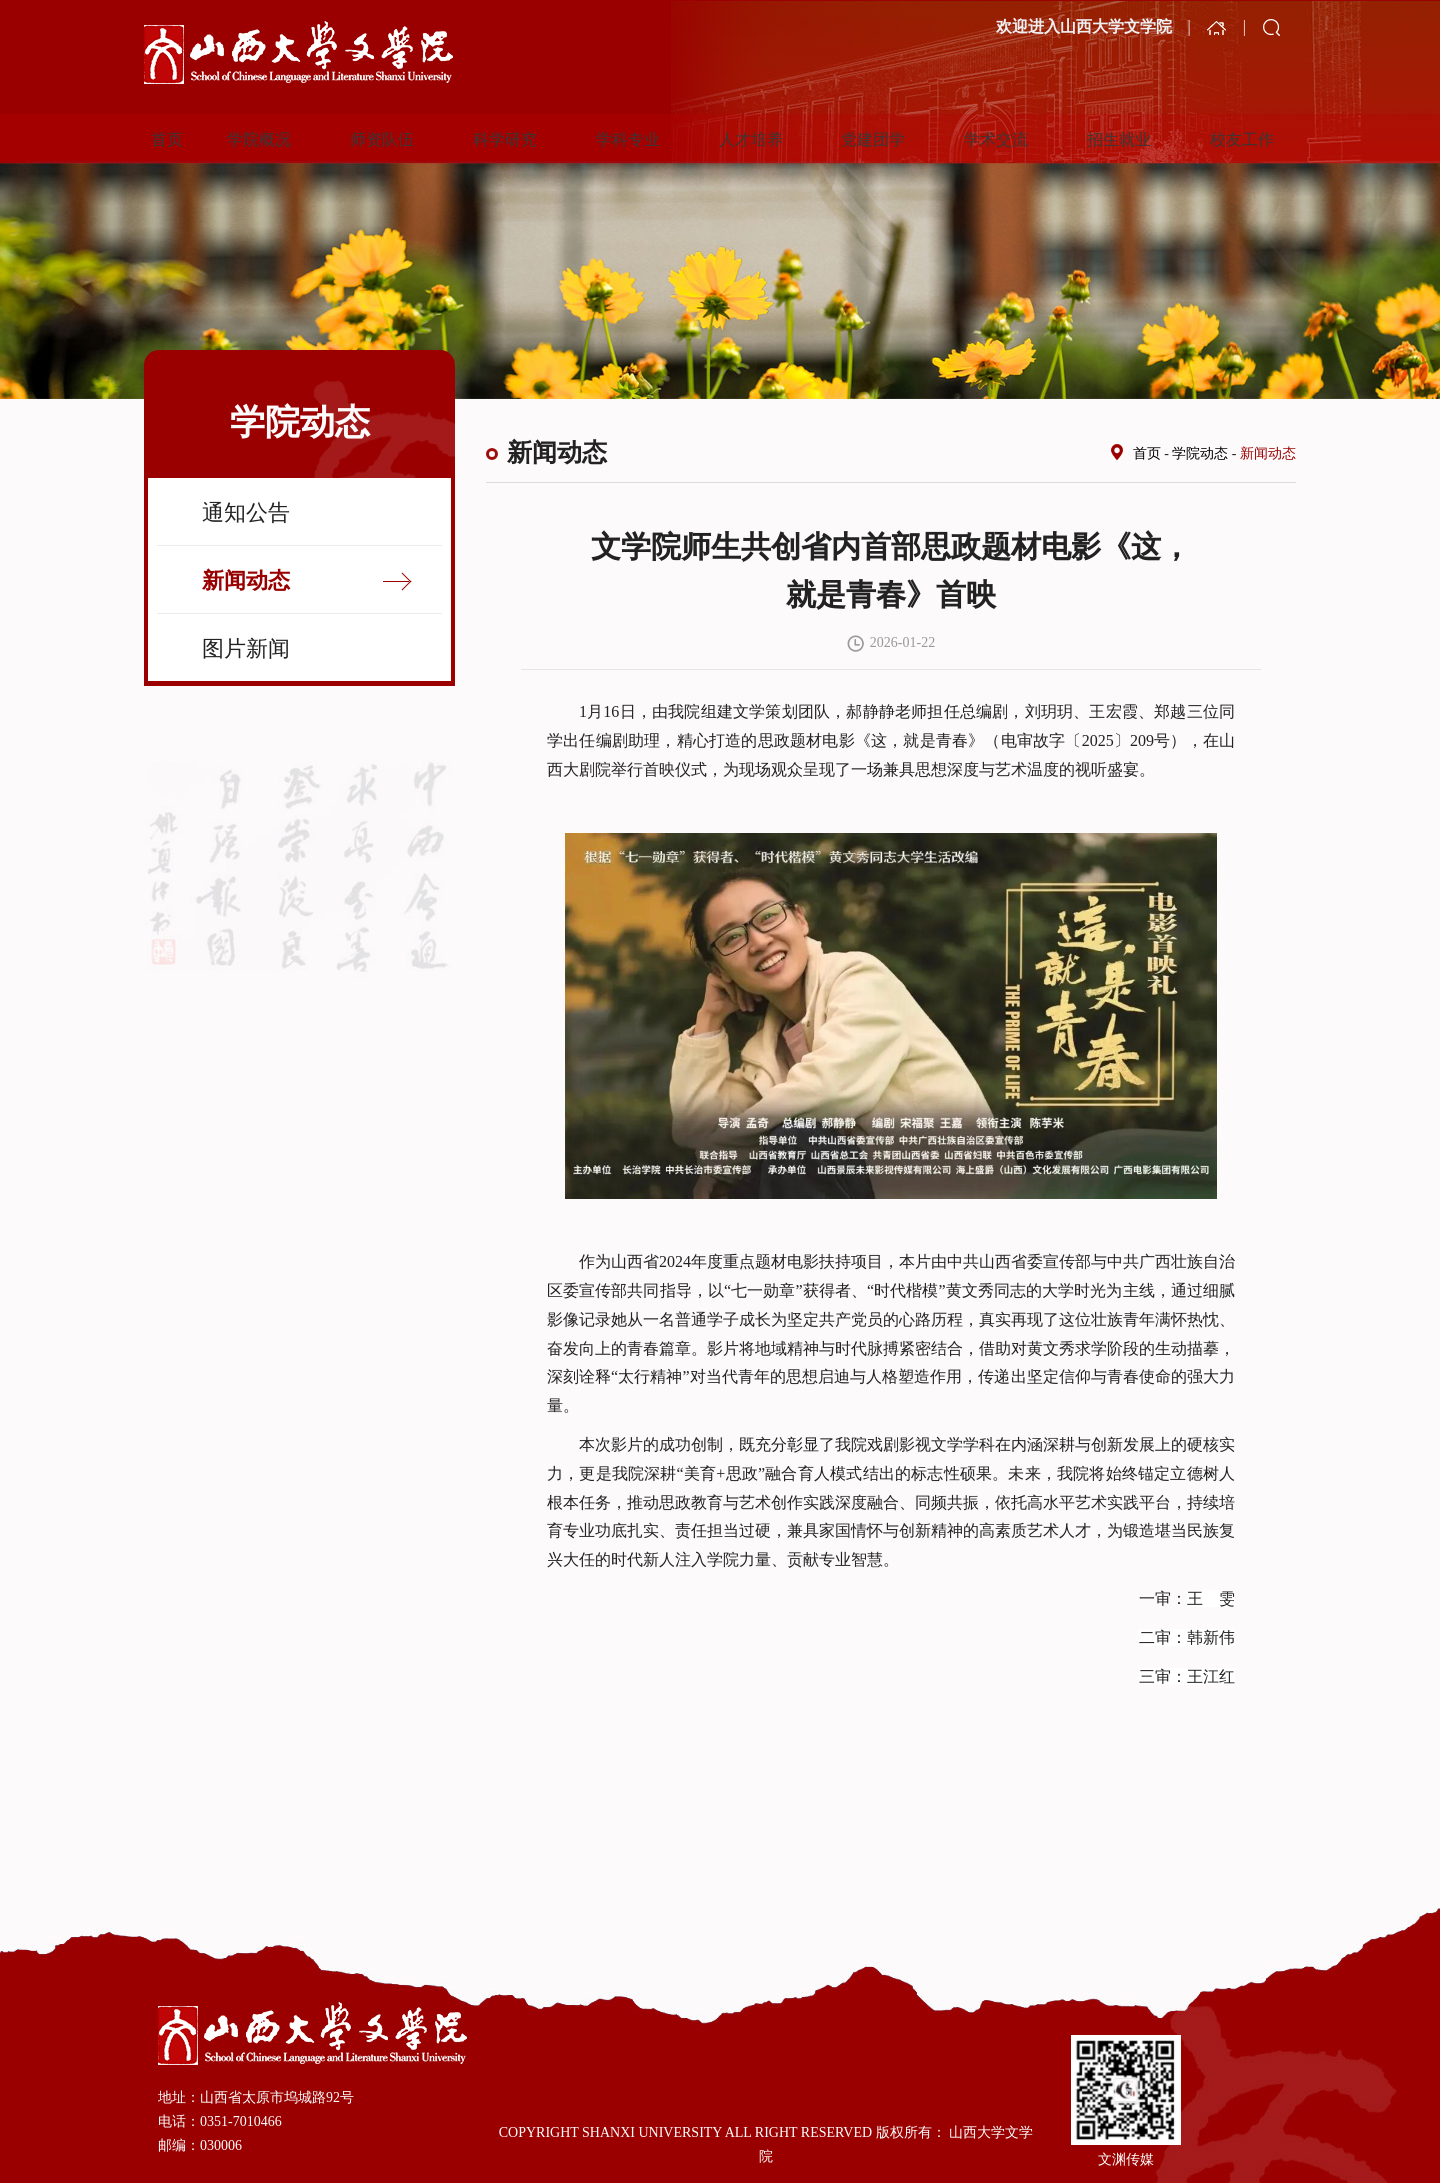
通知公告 (246, 512)
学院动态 (1200, 453)
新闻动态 (246, 580)
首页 (1147, 453)
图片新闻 (246, 648)
